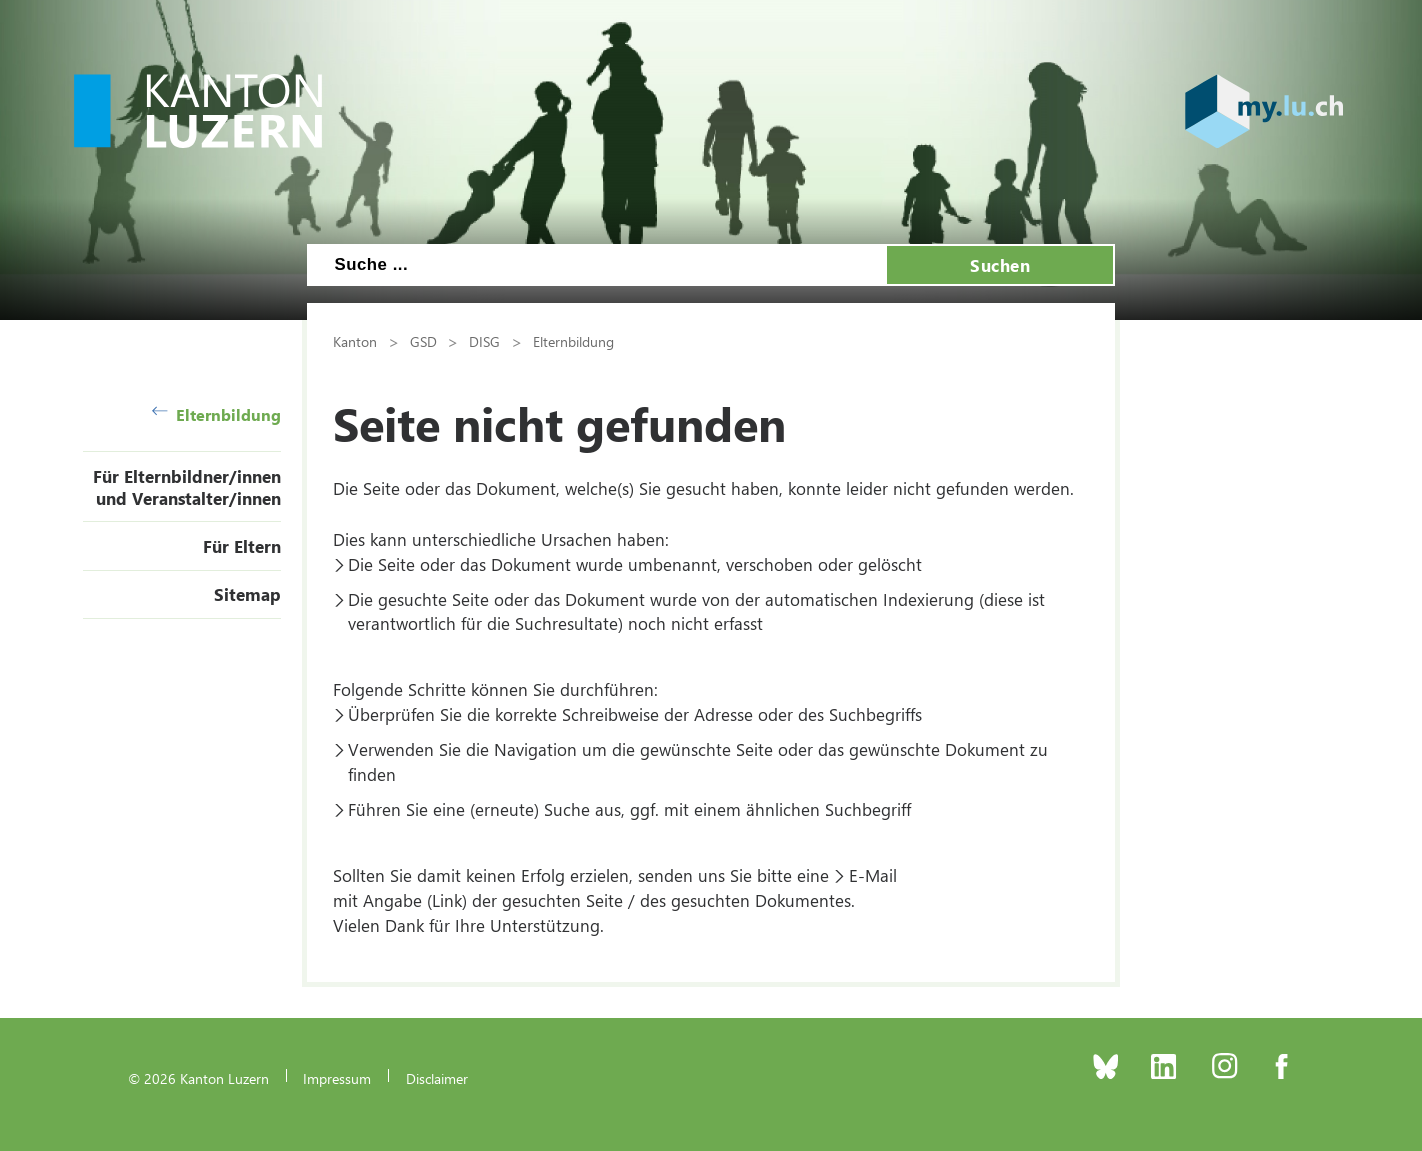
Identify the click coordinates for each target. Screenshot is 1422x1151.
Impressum (337, 1078)
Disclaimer (437, 1078)
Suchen (1000, 265)
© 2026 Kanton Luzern (198, 1078)
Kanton (355, 341)
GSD (423, 341)
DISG (484, 341)
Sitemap (247, 594)
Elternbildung (216, 414)
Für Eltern (242, 546)
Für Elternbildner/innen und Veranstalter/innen (187, 487)
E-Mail (873, 875)
